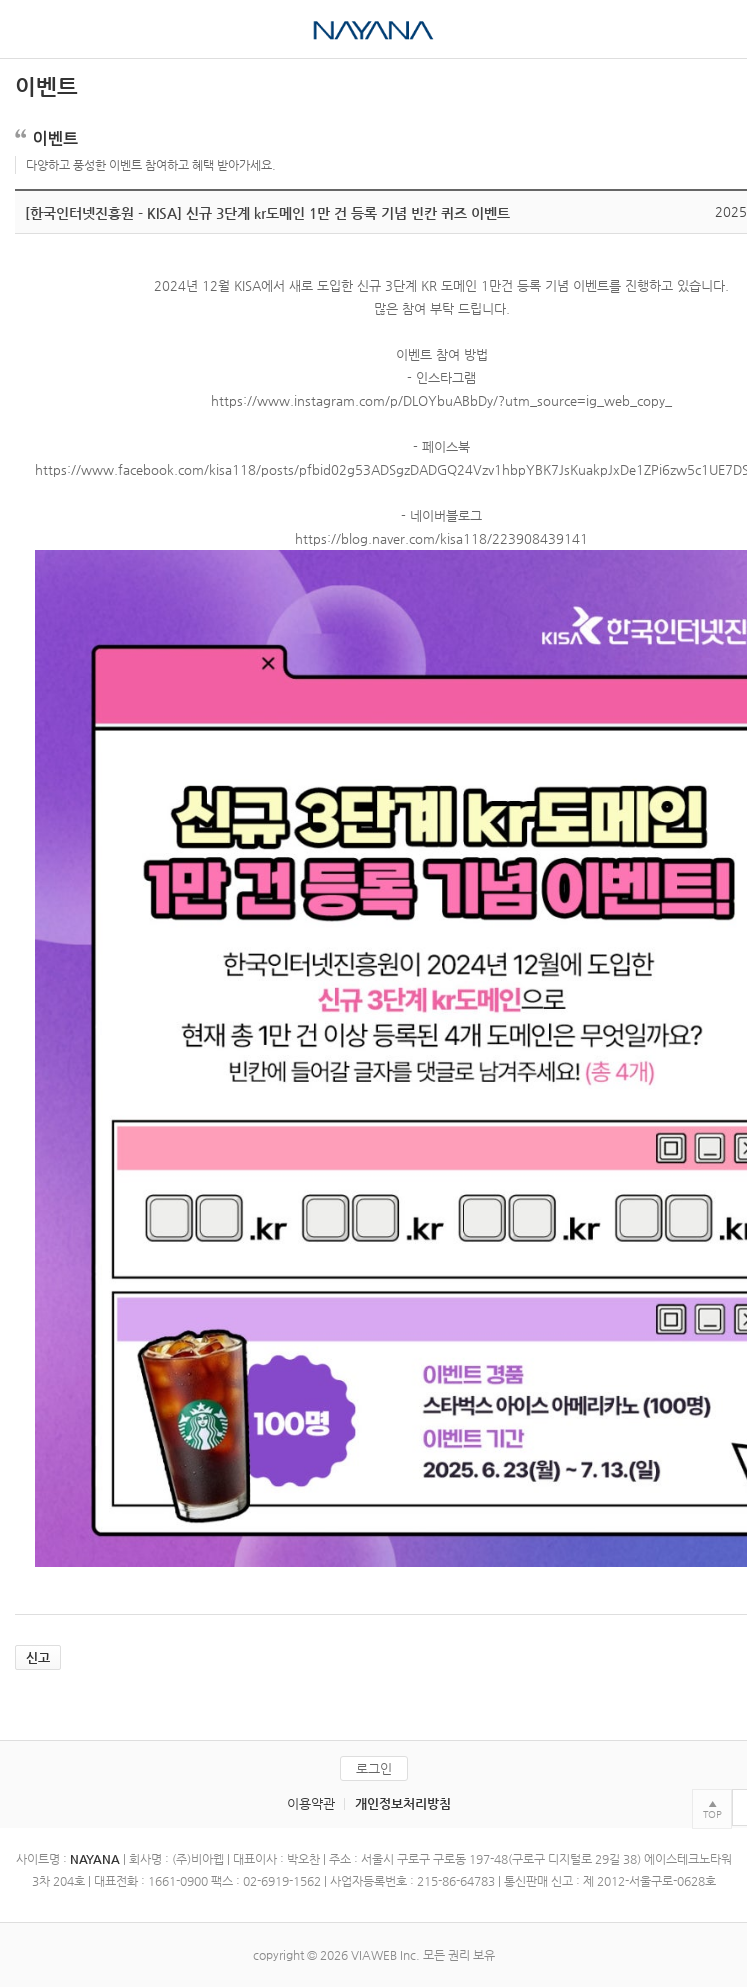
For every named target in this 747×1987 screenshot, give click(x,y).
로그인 (374, 1768)
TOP (712, 1814)
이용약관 (311, 1803)
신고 (38, 1657)
